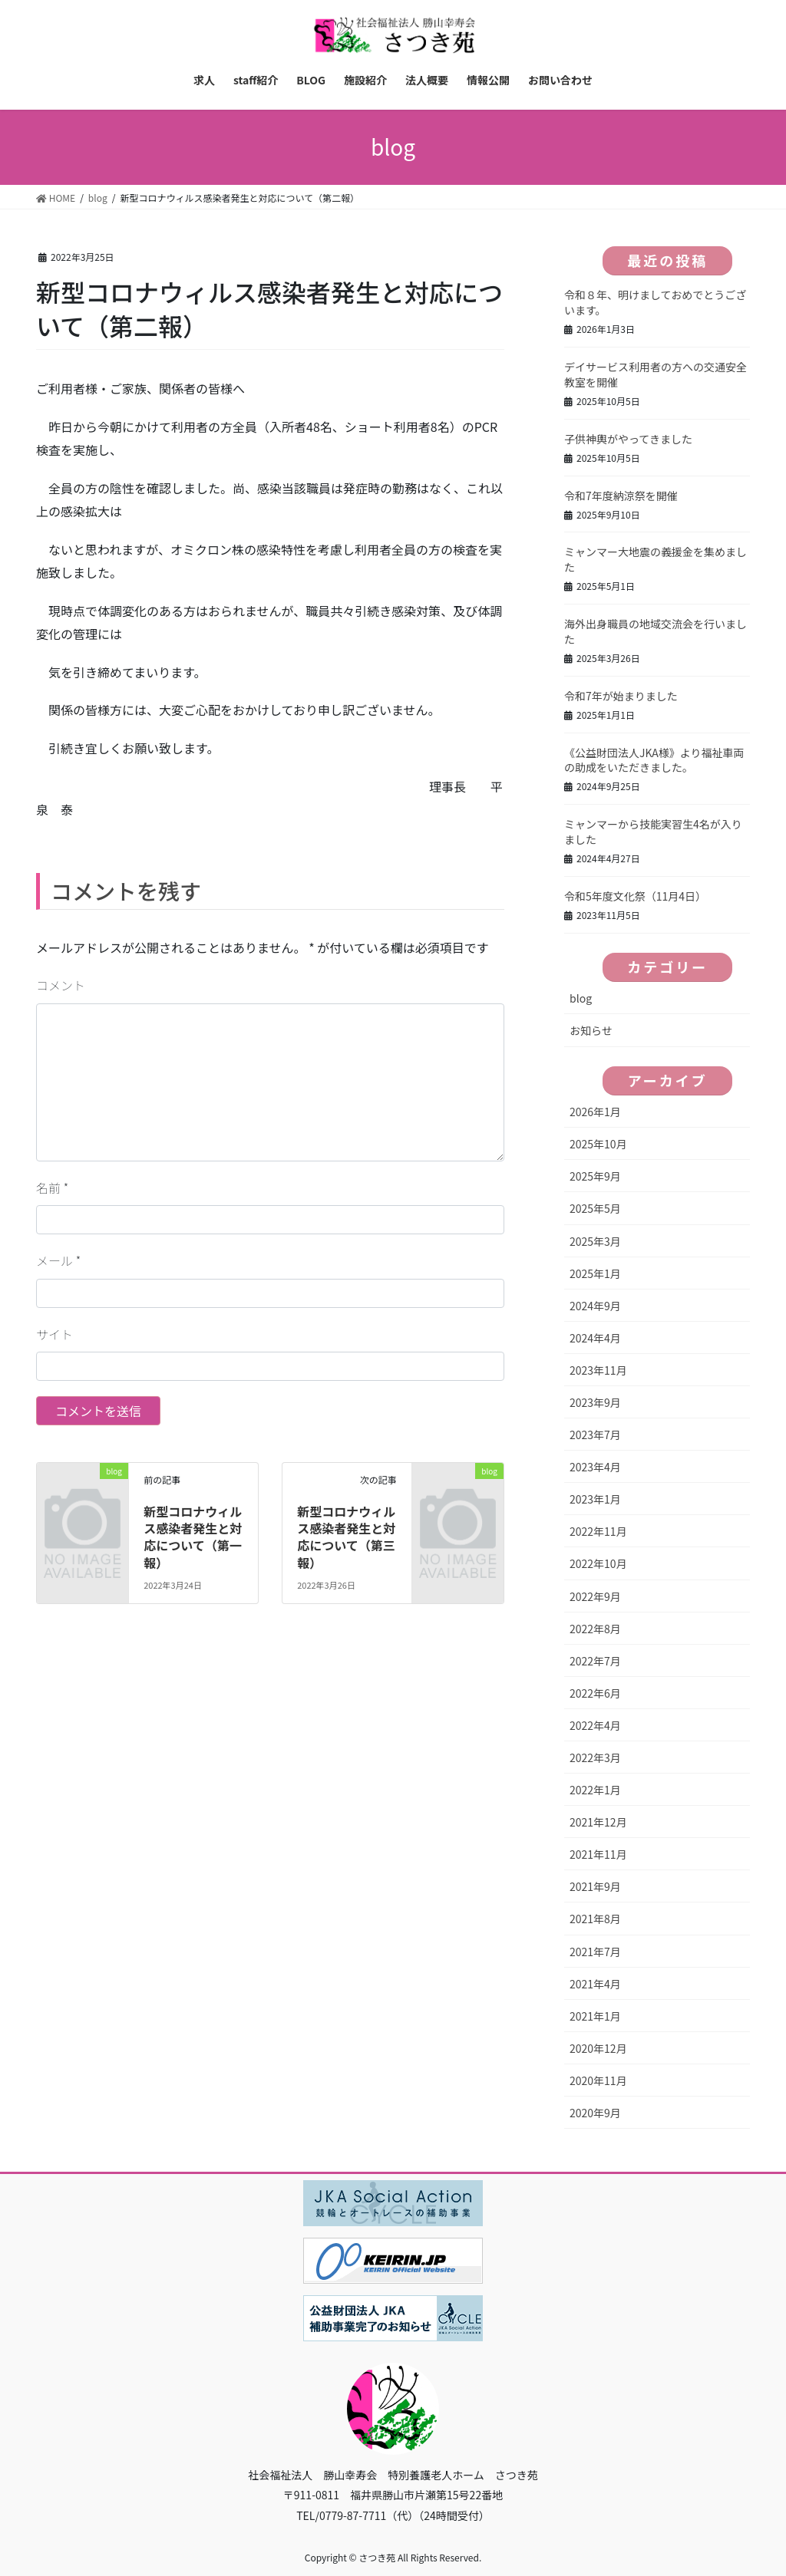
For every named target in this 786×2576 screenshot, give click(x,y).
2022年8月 (595, 1628)
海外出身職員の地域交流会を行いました (655, 631)
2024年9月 (595, 1305)
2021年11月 (598, 1854)
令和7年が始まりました (621, 695)
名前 (52, 1187)
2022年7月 (595, 1660)
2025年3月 (595, 1241)
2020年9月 (595, 2112)
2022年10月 (598, 1563)
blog (581, 998)
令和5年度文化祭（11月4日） (635, 896)
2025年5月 (595, 1208)
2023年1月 (595, 1499)
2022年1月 (595, 1789)
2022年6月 (595, 1693)
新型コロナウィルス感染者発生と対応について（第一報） (193, 1537)
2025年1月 (595, 1273)
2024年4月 (595, 1338)
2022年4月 (595, 1725)
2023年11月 (598, 1370)
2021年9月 (595, 1886)
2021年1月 (595, 2016)
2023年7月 (595, 1434)
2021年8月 (595, 1918)
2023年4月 (595, 1466)
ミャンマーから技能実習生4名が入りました (653, 831)
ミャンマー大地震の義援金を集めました (655, 559)
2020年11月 (598, 2080)
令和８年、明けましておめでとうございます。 (655, 302)
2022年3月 (595, 1757)
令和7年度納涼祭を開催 (621, 495)
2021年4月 (595, 1983)
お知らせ (591, 1030)
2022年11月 (598, 1531)
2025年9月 (595, 1176)
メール (58, 1260)
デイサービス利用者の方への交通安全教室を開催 (655, 374)
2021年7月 (595, 1951)
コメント (60, 985)
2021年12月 (598, 1822)
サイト (54, 1334)
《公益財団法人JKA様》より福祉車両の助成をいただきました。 (654, 760)
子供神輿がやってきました (628, 438)
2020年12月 (598, 2048)
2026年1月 (595, 1111)
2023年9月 (595, 1402)
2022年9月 (595, 1596)
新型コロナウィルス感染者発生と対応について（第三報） (346, 1537)
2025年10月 (598, 1143)
